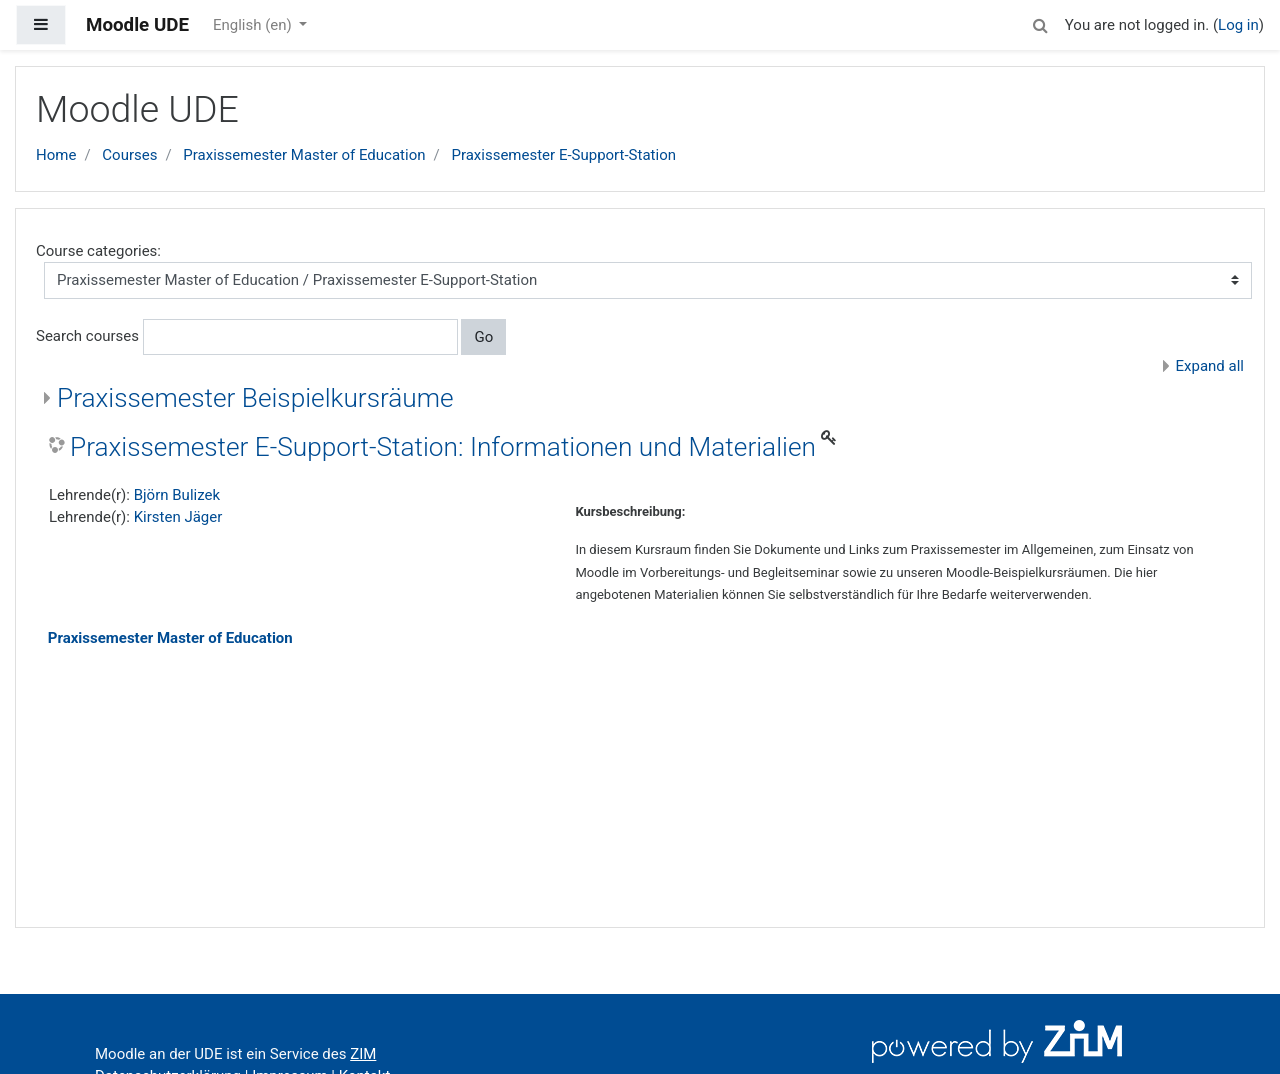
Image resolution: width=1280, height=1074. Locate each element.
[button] (1041, 22)
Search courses (87, 336)
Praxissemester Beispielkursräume (255, 398)
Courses (129, 155)
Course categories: (98, 251)
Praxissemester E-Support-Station (563, 155)
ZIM (363, 1054)
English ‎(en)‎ (254, 25)
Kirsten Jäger (178, 517)
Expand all (1210, 366)
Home (56, 155)
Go (483, 337)
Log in (1238, 25)
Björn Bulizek (177, 495)
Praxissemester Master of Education (304, 155)
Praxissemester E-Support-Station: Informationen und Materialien (443, 447)
